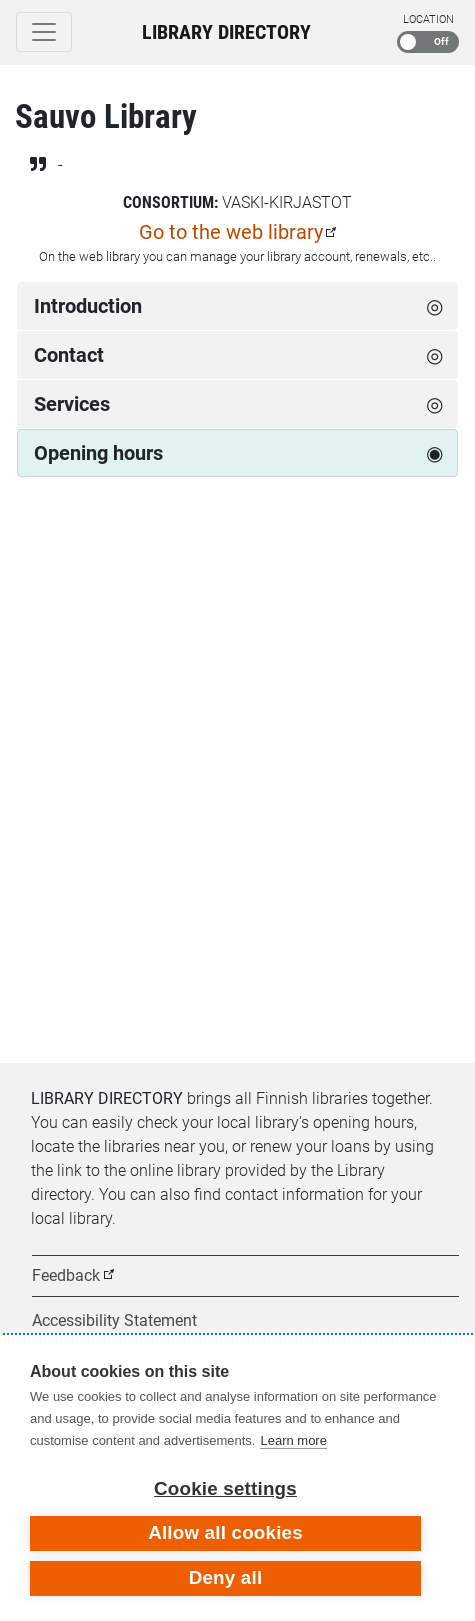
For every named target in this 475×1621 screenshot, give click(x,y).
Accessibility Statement (114, 1320)
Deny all (226, 1577)
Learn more (293, 1440)
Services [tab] (72, 404)
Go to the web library (231, 232)
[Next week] (437, 562)
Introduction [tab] (88, 306)
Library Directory (226, 32)
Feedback (66, 1275)
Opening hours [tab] (98, 453)
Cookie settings (225, 1488)
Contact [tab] (69, 355)
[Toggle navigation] (44, 32)
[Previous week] (38, 562)
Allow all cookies (225, 1532)
